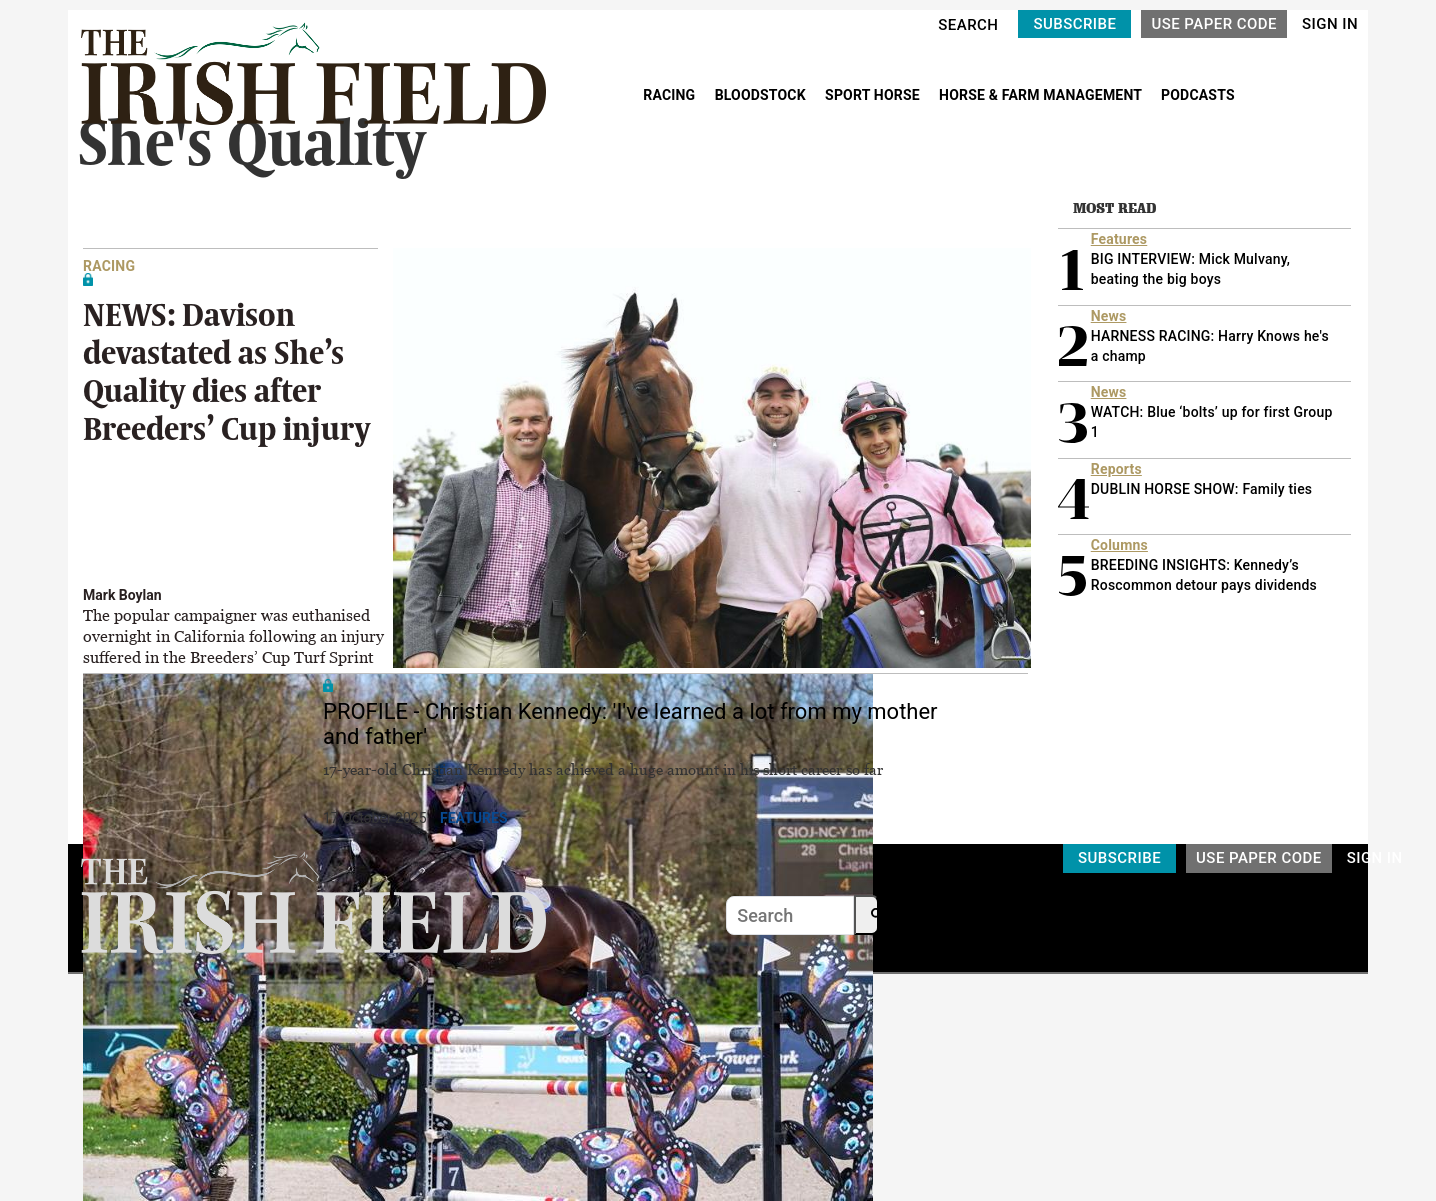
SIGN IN (1330, 24)
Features (474, 818)
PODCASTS (1198, 95)
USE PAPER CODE (1214, 24)
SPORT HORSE (874, 95)
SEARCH (968, 25)
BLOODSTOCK (762, 95)
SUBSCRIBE (1074, 24)
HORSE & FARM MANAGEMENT (1042, 95)
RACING (671, 95)
